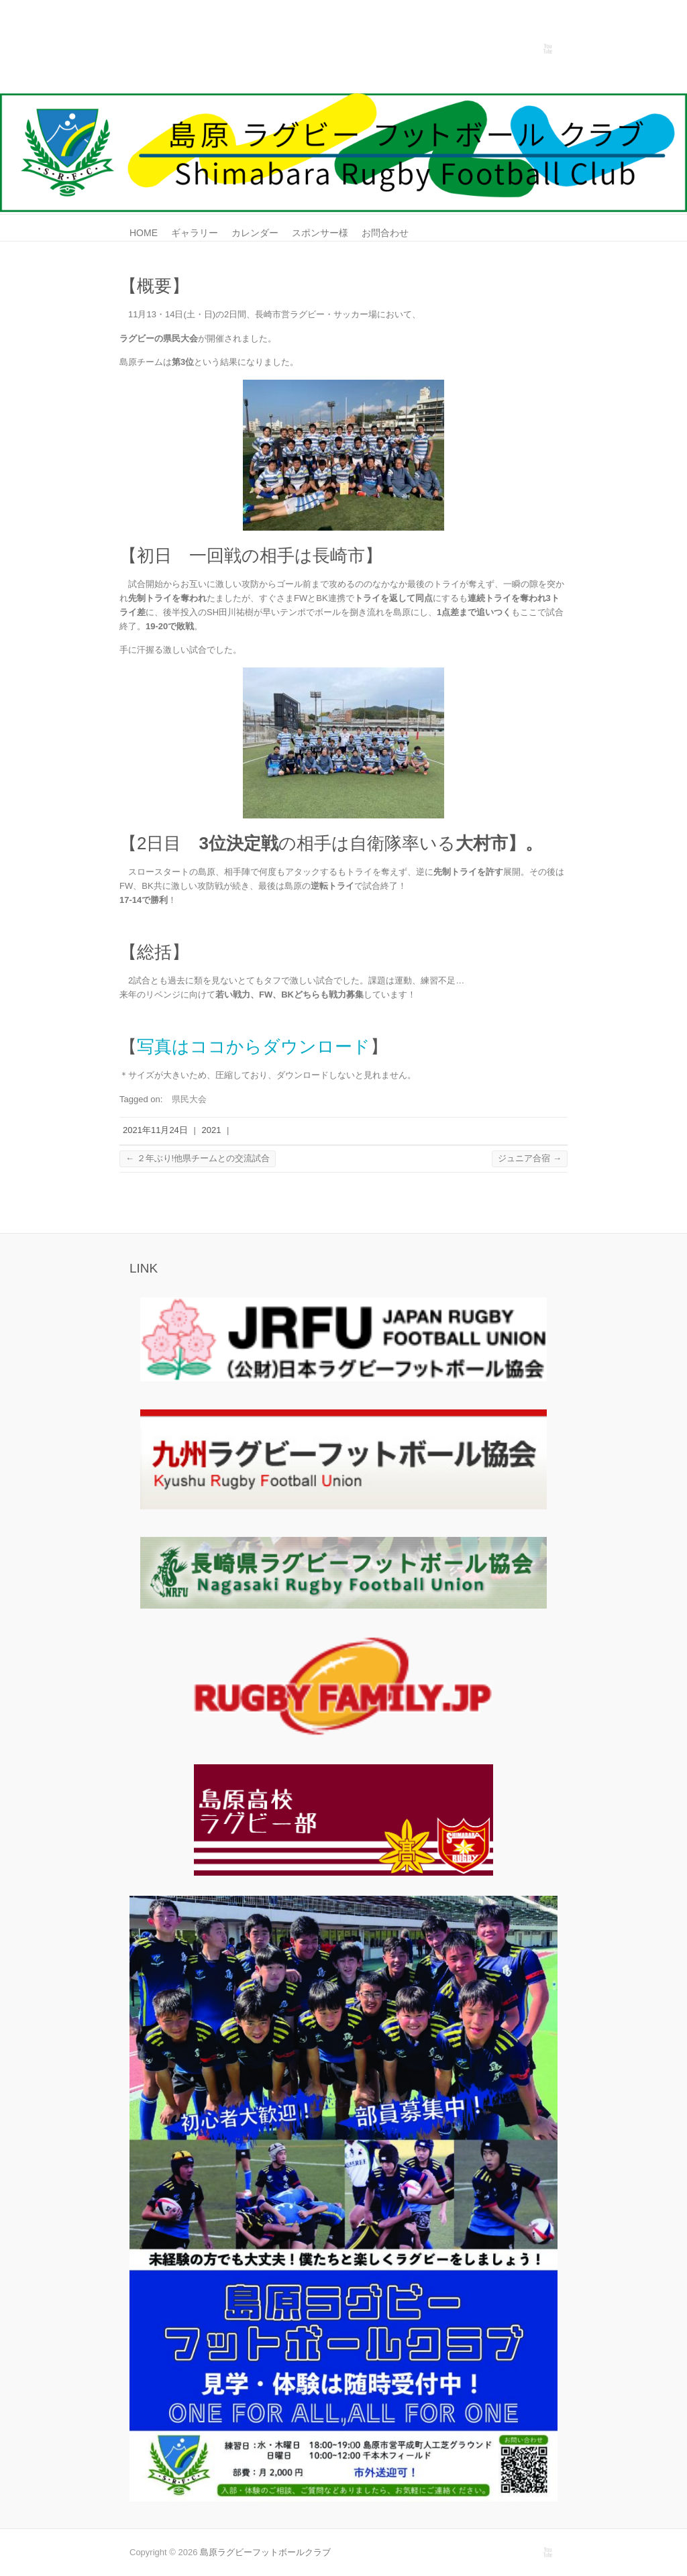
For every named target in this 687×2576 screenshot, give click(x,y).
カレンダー (254, 232)
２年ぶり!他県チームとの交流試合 (197, 1158)
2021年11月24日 (155, 1130)
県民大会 (189, 1099)
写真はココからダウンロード (253, 1046)
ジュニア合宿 (530, 1158)
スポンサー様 (320, 232)
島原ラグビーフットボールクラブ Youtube (547, 49)
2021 (211, 1130)
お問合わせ (385, 232)
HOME (143, 232)
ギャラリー (194, 232)
